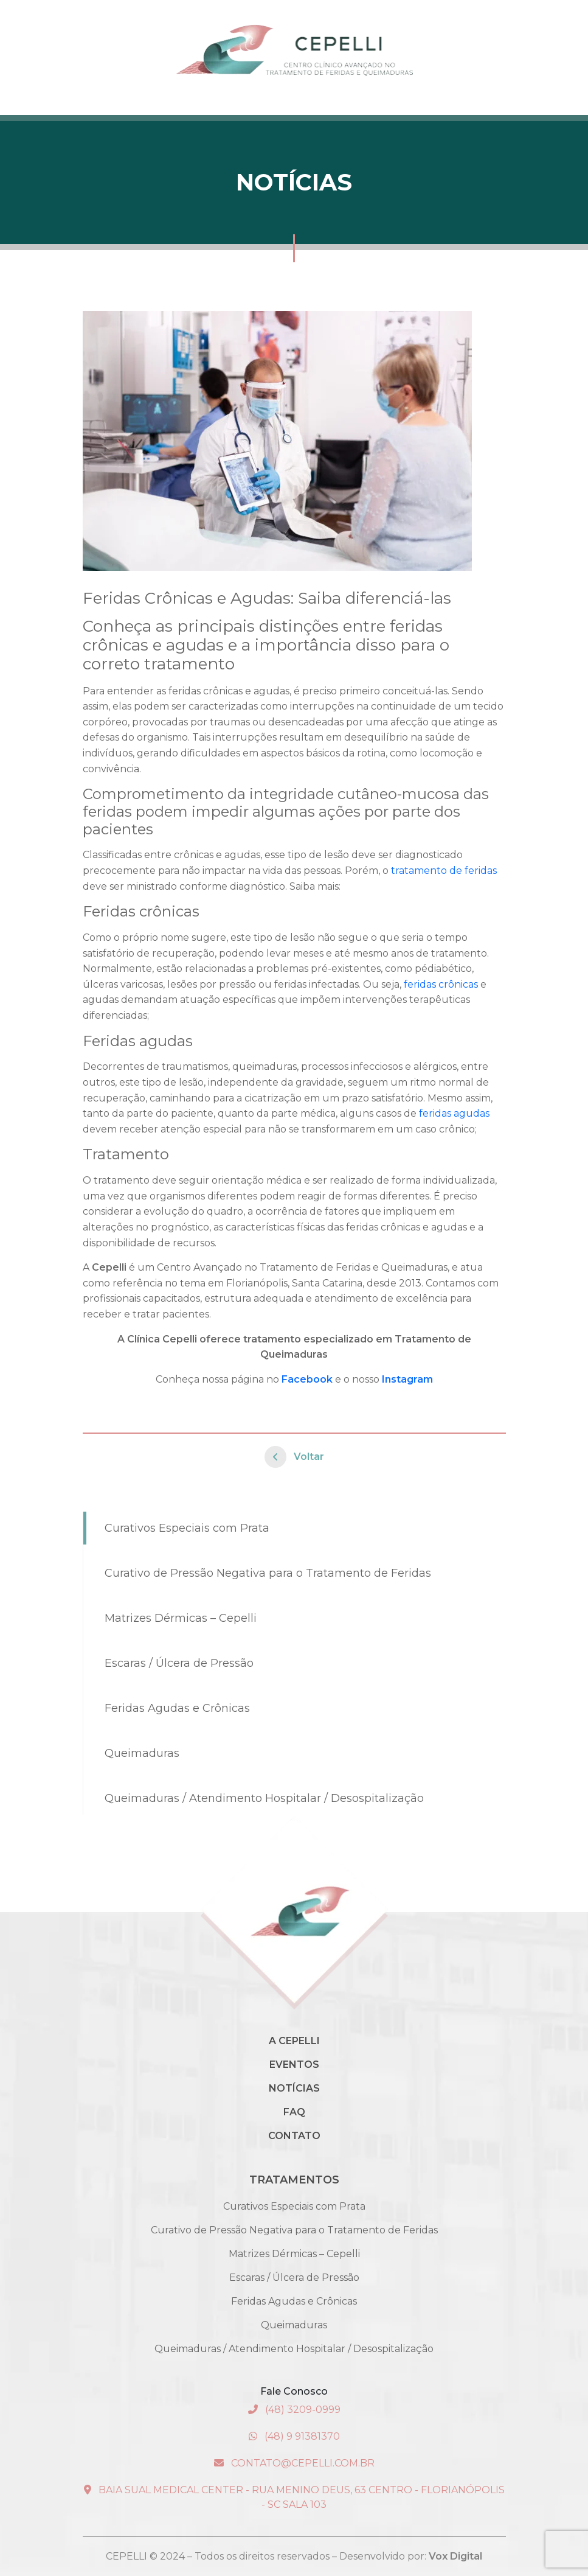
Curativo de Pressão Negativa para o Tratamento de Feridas (268, 1573)
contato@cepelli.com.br (294, 2463)
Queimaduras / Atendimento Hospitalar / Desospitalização (264, 1798)
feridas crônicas (441, 984)
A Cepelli (294, 2041)
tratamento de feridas (444, 870)
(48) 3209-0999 (294, 2409)
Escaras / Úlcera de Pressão (179, 1663)
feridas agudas (454, 1113)
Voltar (294, 1457)
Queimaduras (142, 1753)
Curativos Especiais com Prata (187, 1528)
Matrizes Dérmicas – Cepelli (181, 1618)
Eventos (294, 2064)
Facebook (307, 1379)
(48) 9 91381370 (294, 2436)
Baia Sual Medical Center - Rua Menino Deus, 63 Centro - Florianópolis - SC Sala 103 (294, 2497)
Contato (294, 2135)
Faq (294, 2112)
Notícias (294, 2088)
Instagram (407, 1379)
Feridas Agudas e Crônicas (177, 1708)
